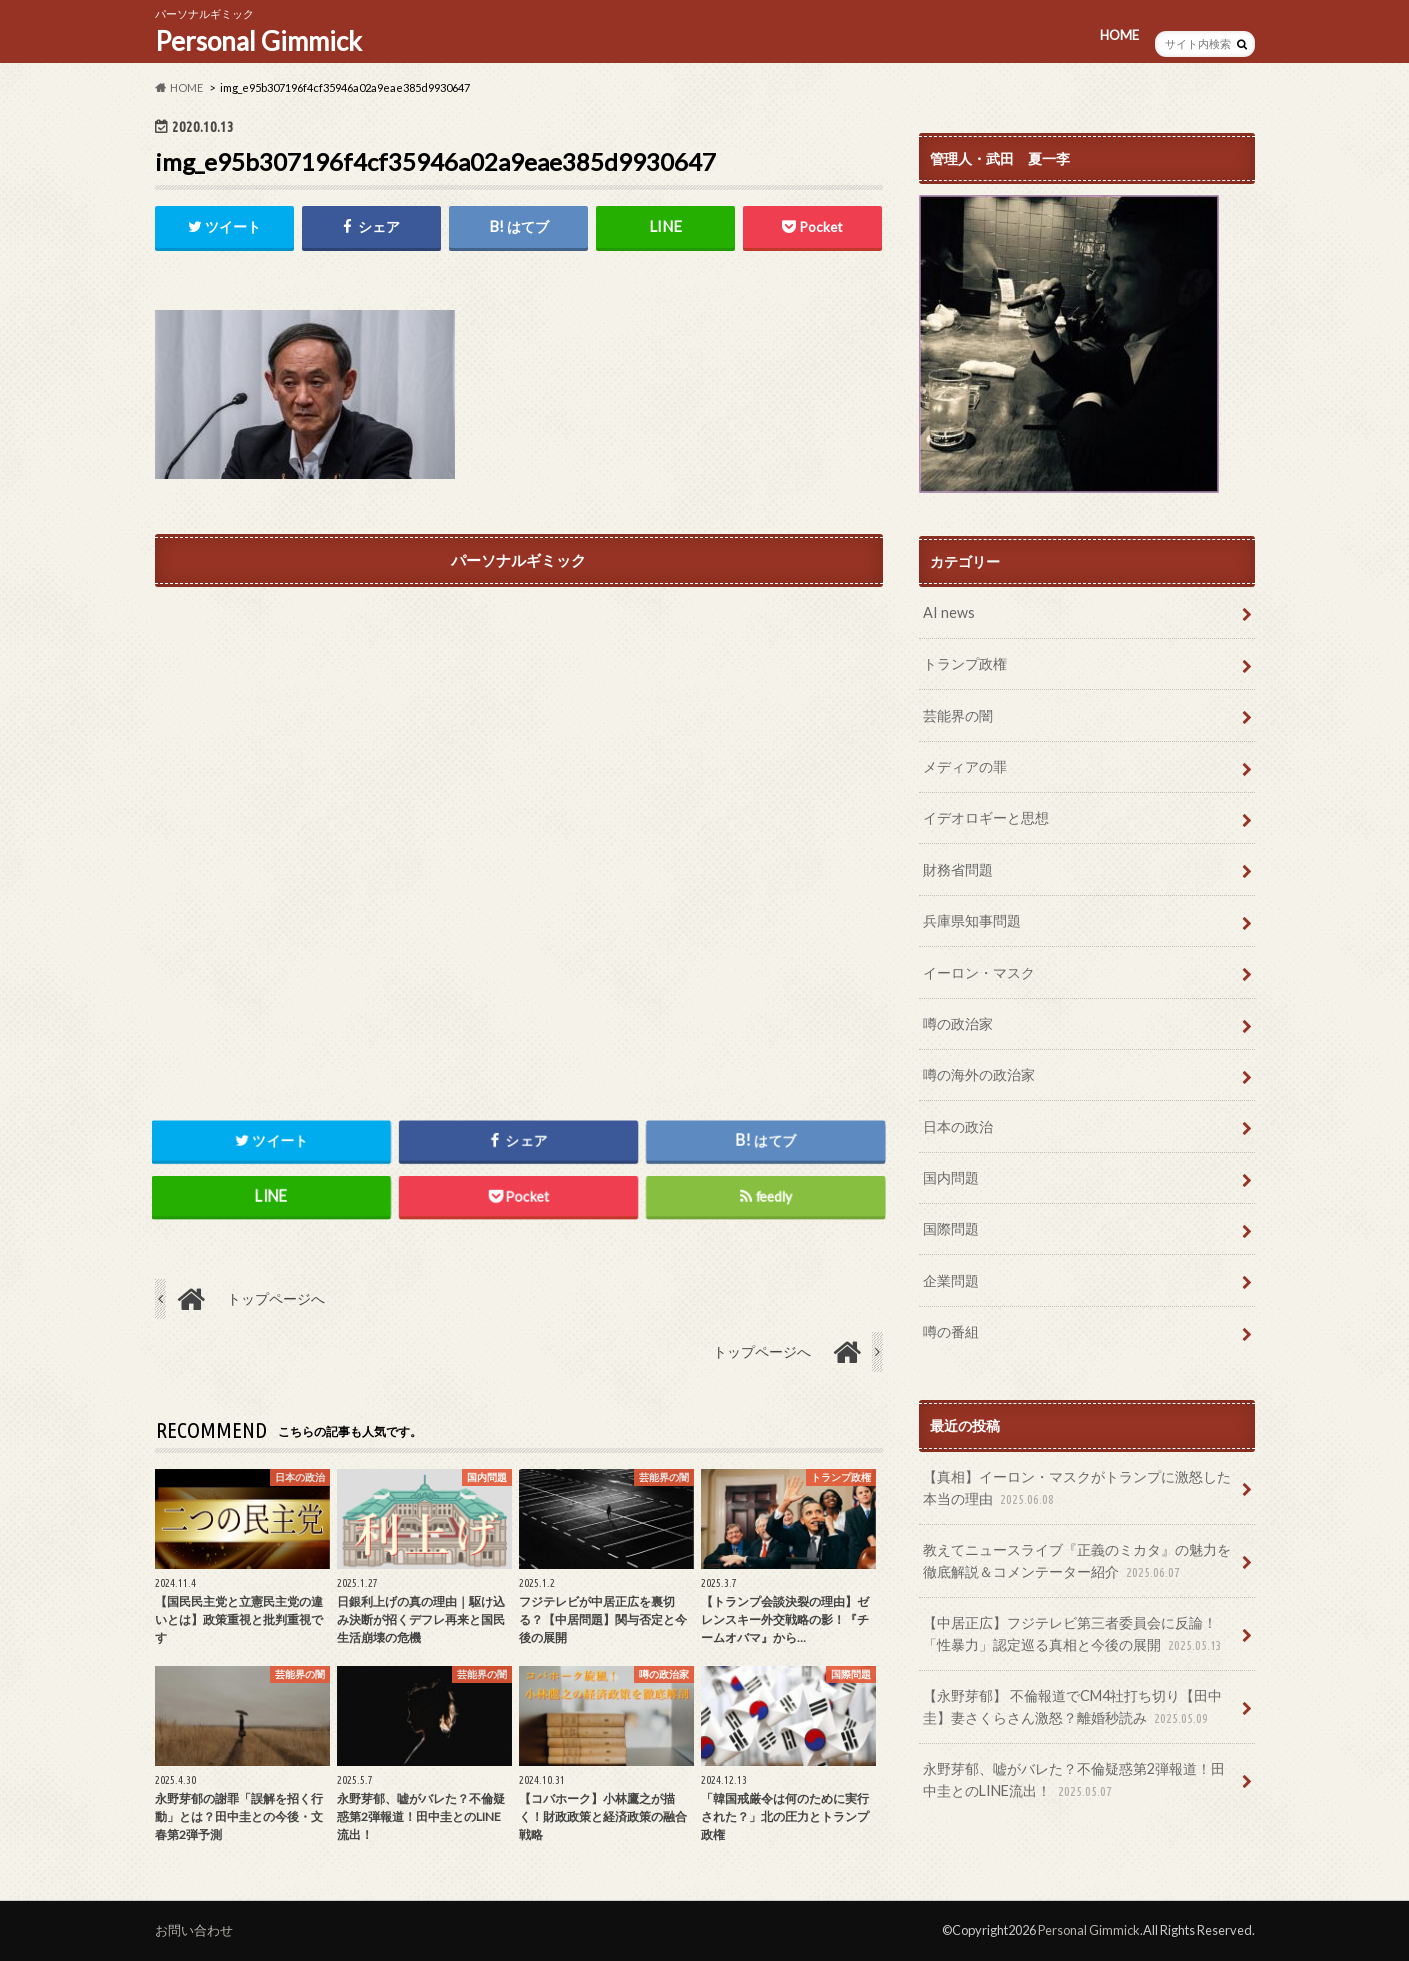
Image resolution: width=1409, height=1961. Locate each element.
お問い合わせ (194, 1930)
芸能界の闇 (958, 715)
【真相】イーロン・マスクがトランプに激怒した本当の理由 (1077, 1488)
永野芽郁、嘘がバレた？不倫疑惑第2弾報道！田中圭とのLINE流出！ (1074, 1780)
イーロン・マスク (979, 972)
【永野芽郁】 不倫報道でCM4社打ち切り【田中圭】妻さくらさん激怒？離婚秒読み (1072, 1707)
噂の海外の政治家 (979, 1074)
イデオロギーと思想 (986, 817)
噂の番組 (951, 1331)
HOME (1119, 35)
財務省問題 (958, 869)
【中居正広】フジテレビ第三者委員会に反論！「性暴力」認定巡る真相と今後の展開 (1074, 1634)
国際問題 (951, 1228)
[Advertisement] (519, 817)
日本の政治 (958, 1126)
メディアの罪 (965, 766)
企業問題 (951, 1280)
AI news (949, 612)
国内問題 (951, 1177)
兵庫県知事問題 (972, 920)
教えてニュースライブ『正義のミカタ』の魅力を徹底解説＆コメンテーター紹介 (1077, 1561)
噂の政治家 (958, 1023)
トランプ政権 (965, 663)
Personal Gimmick (258, 41)
